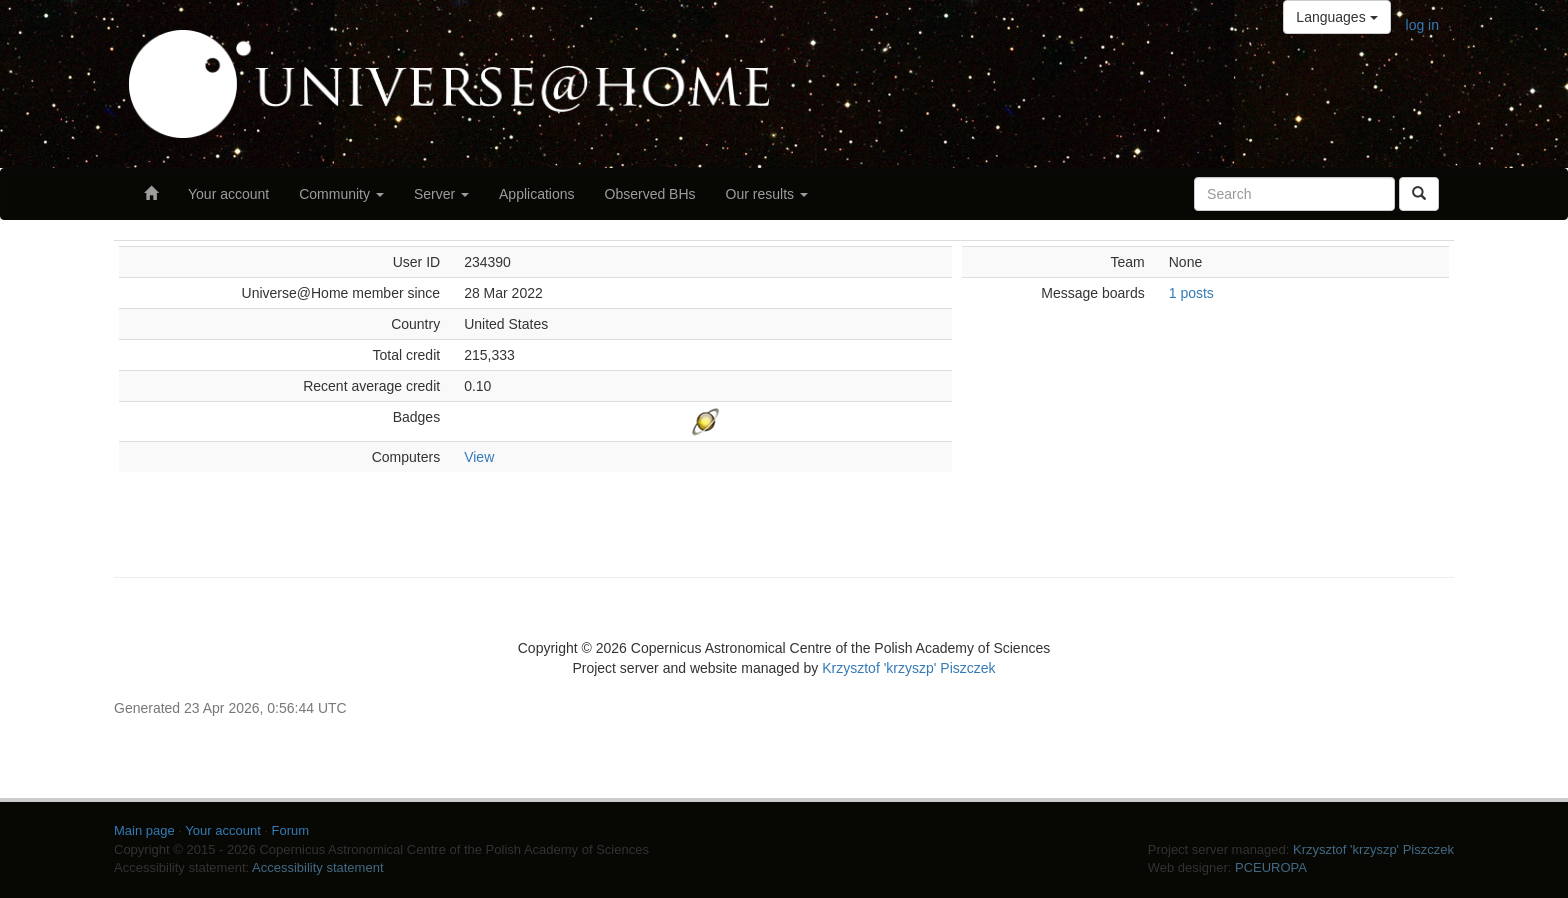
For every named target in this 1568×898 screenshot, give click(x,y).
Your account (228, 194)
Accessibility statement (318, 867)
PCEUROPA (1271, 867)
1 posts (1191, 293)
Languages (1336, 17)
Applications (537, 194)
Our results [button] (767, 194)
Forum (291, 830)
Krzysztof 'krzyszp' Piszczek (908, 668)
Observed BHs (650, 194)
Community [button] (341, 194)
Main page (144, 830)
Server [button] (441, 194)
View (479, 457)
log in (1422, 25)
